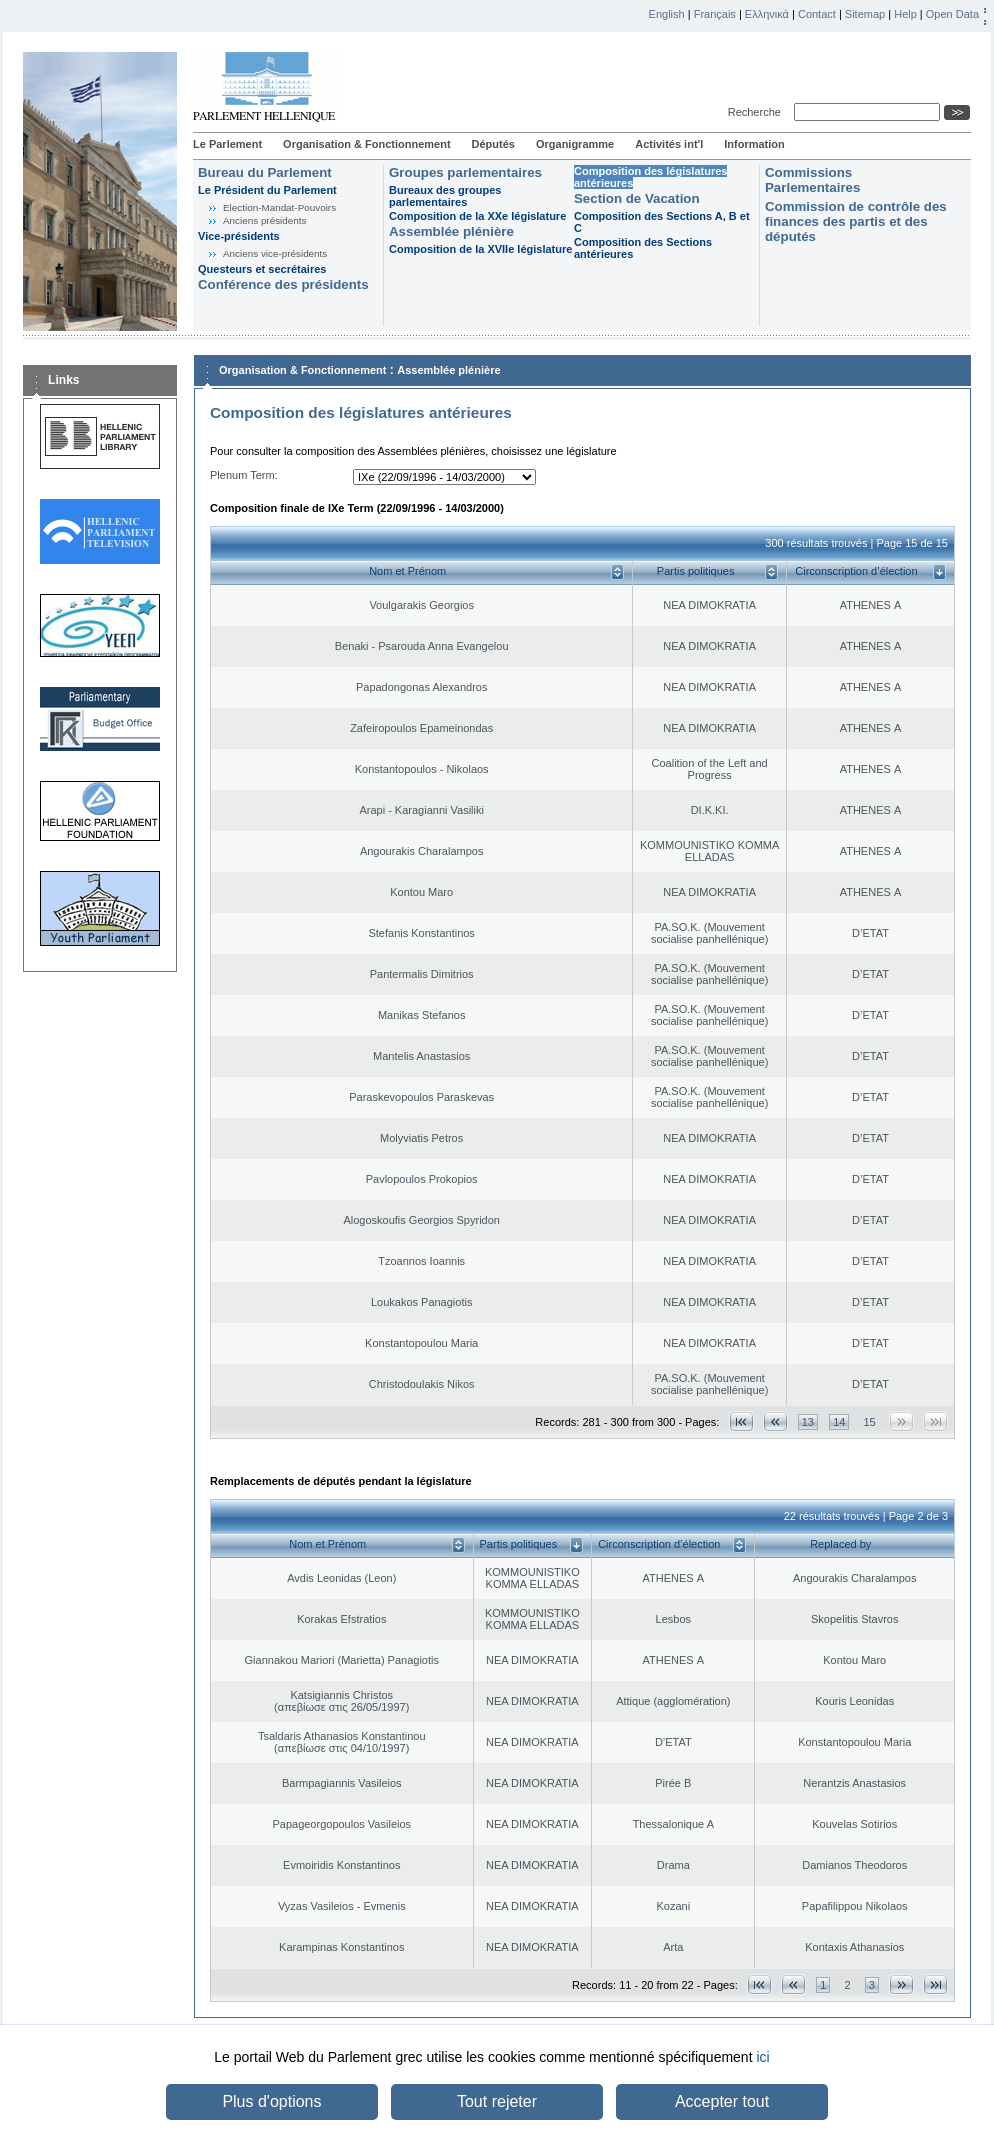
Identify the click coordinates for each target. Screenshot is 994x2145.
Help (905, 14)
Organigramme (575, 144)
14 (839, 1422)
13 (808, 1422)
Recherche (757, 112)
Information (754, 144)
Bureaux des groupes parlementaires (445, 196)
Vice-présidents (239, 236)
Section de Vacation (637, 198)
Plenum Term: (244, 475)
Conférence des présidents (283, 284)
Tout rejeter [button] (497, 2101)
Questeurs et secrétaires (262, 269)
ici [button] (762, 2057)
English (667, 14)
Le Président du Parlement (267, 190)
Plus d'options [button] (271, 2101)
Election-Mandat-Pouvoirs (279, 207)
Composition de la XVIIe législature (480, 249)
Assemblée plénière (451, 231)
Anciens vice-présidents (275, 253)
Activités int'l (669, 144)
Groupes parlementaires (465, 172)
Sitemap (865, 14)
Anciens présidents (264, 220)
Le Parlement (227, 144)
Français (715, 14)
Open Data (952, 14)
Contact (817, 14)
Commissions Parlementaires (812, 180)
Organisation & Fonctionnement (366, 144)
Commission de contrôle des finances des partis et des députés (856, 221)
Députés (493, 144)
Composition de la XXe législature (477, 216)
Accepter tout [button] (722, 2101)
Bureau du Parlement (265, 172)
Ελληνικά (767, 14)
